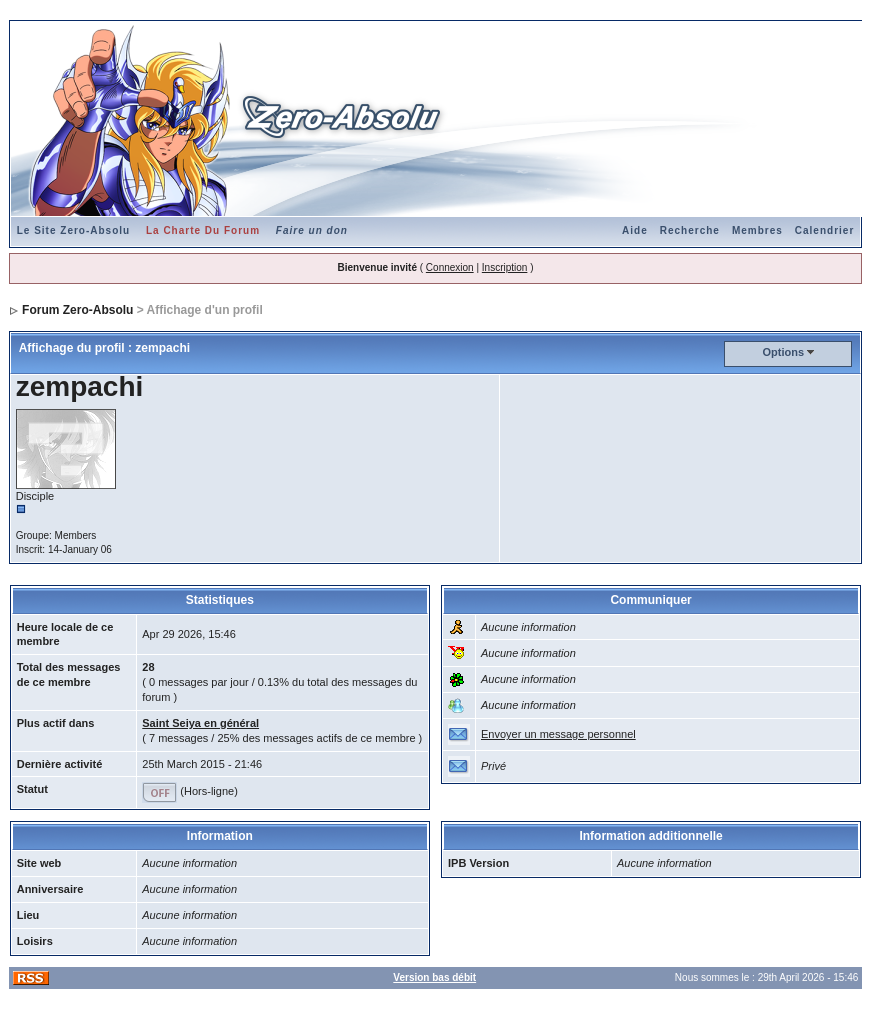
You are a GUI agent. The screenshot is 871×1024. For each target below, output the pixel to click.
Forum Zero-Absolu (77, 310)
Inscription (505, 267)
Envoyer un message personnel (558, 734)
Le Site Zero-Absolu (73, 230)
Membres (757, 230)
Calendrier (824, 230)
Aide (635, 230)
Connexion (450, 267)
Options (783, 352)
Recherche (690, 230)
